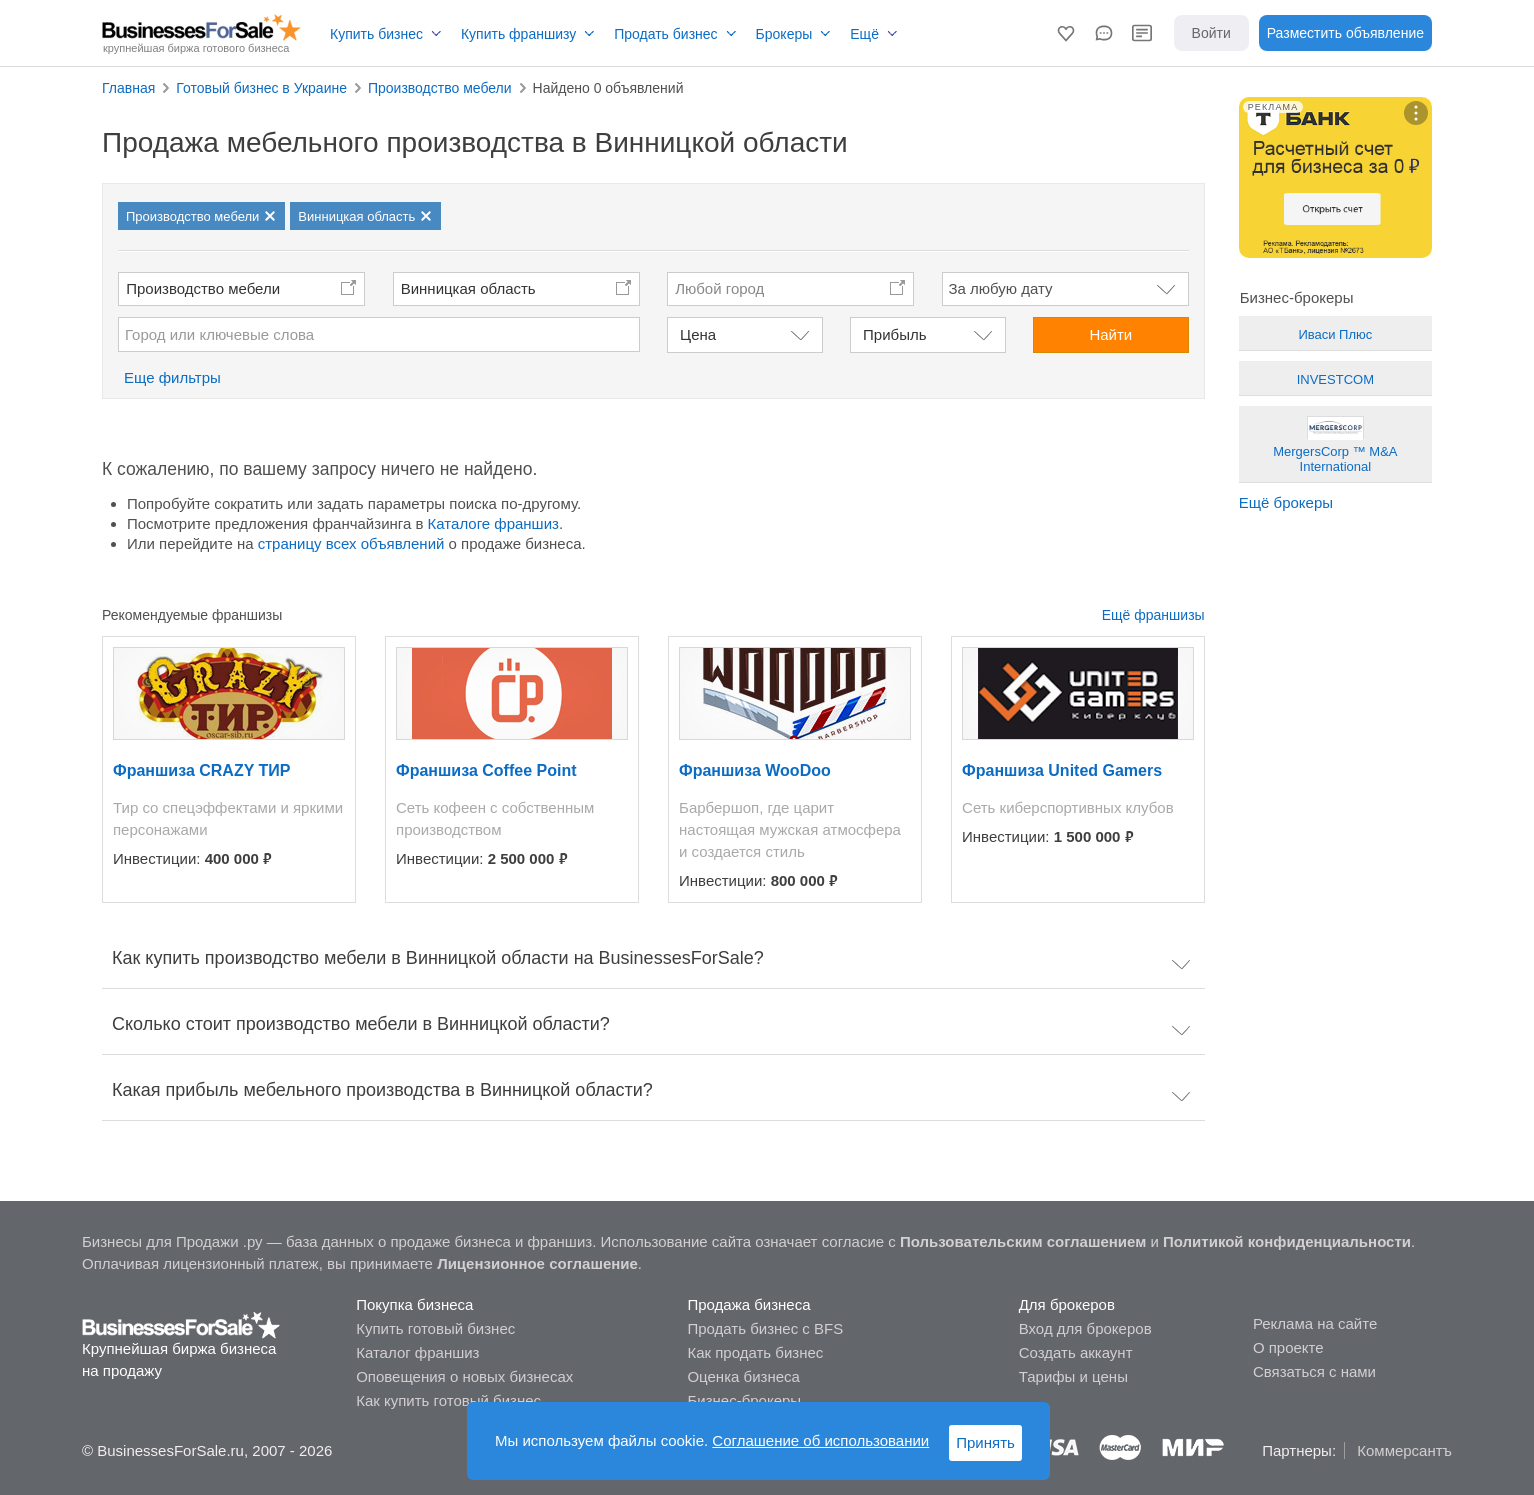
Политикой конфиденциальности (1287, 1241)
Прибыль (894, 334)
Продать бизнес (665, 34)
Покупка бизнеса (414, 1304)
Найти (1110, 334)
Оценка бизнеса (743, 1376)
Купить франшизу (518, 34)
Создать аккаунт (1076, 1352)
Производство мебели (203, 288)
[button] (1066, 33)
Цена (698, 334)
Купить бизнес (376, 34)
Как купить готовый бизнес (448, 1400)
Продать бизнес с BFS (765, 1328)
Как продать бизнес (755, 1352)
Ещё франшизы (1153, 615)
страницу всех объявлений (351, 543)
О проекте (1288, 1347)
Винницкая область (468, 288)
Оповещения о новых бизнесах (464, 1376)
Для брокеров (1067, 1304)
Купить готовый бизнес (435, 1328)
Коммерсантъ (1404, 1450)
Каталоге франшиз (493, 523)
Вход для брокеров (1085, 1328)
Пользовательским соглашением (1023, 1241)
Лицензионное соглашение (537, 1263)
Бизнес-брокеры (744, 1400)
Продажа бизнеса (748, 1304)
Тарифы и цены (1073, 1376)
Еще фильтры (172, 377)
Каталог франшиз (417, 1352)
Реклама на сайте (1315, 1323)
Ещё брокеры (1286, 502)
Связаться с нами (1314, 1371)
